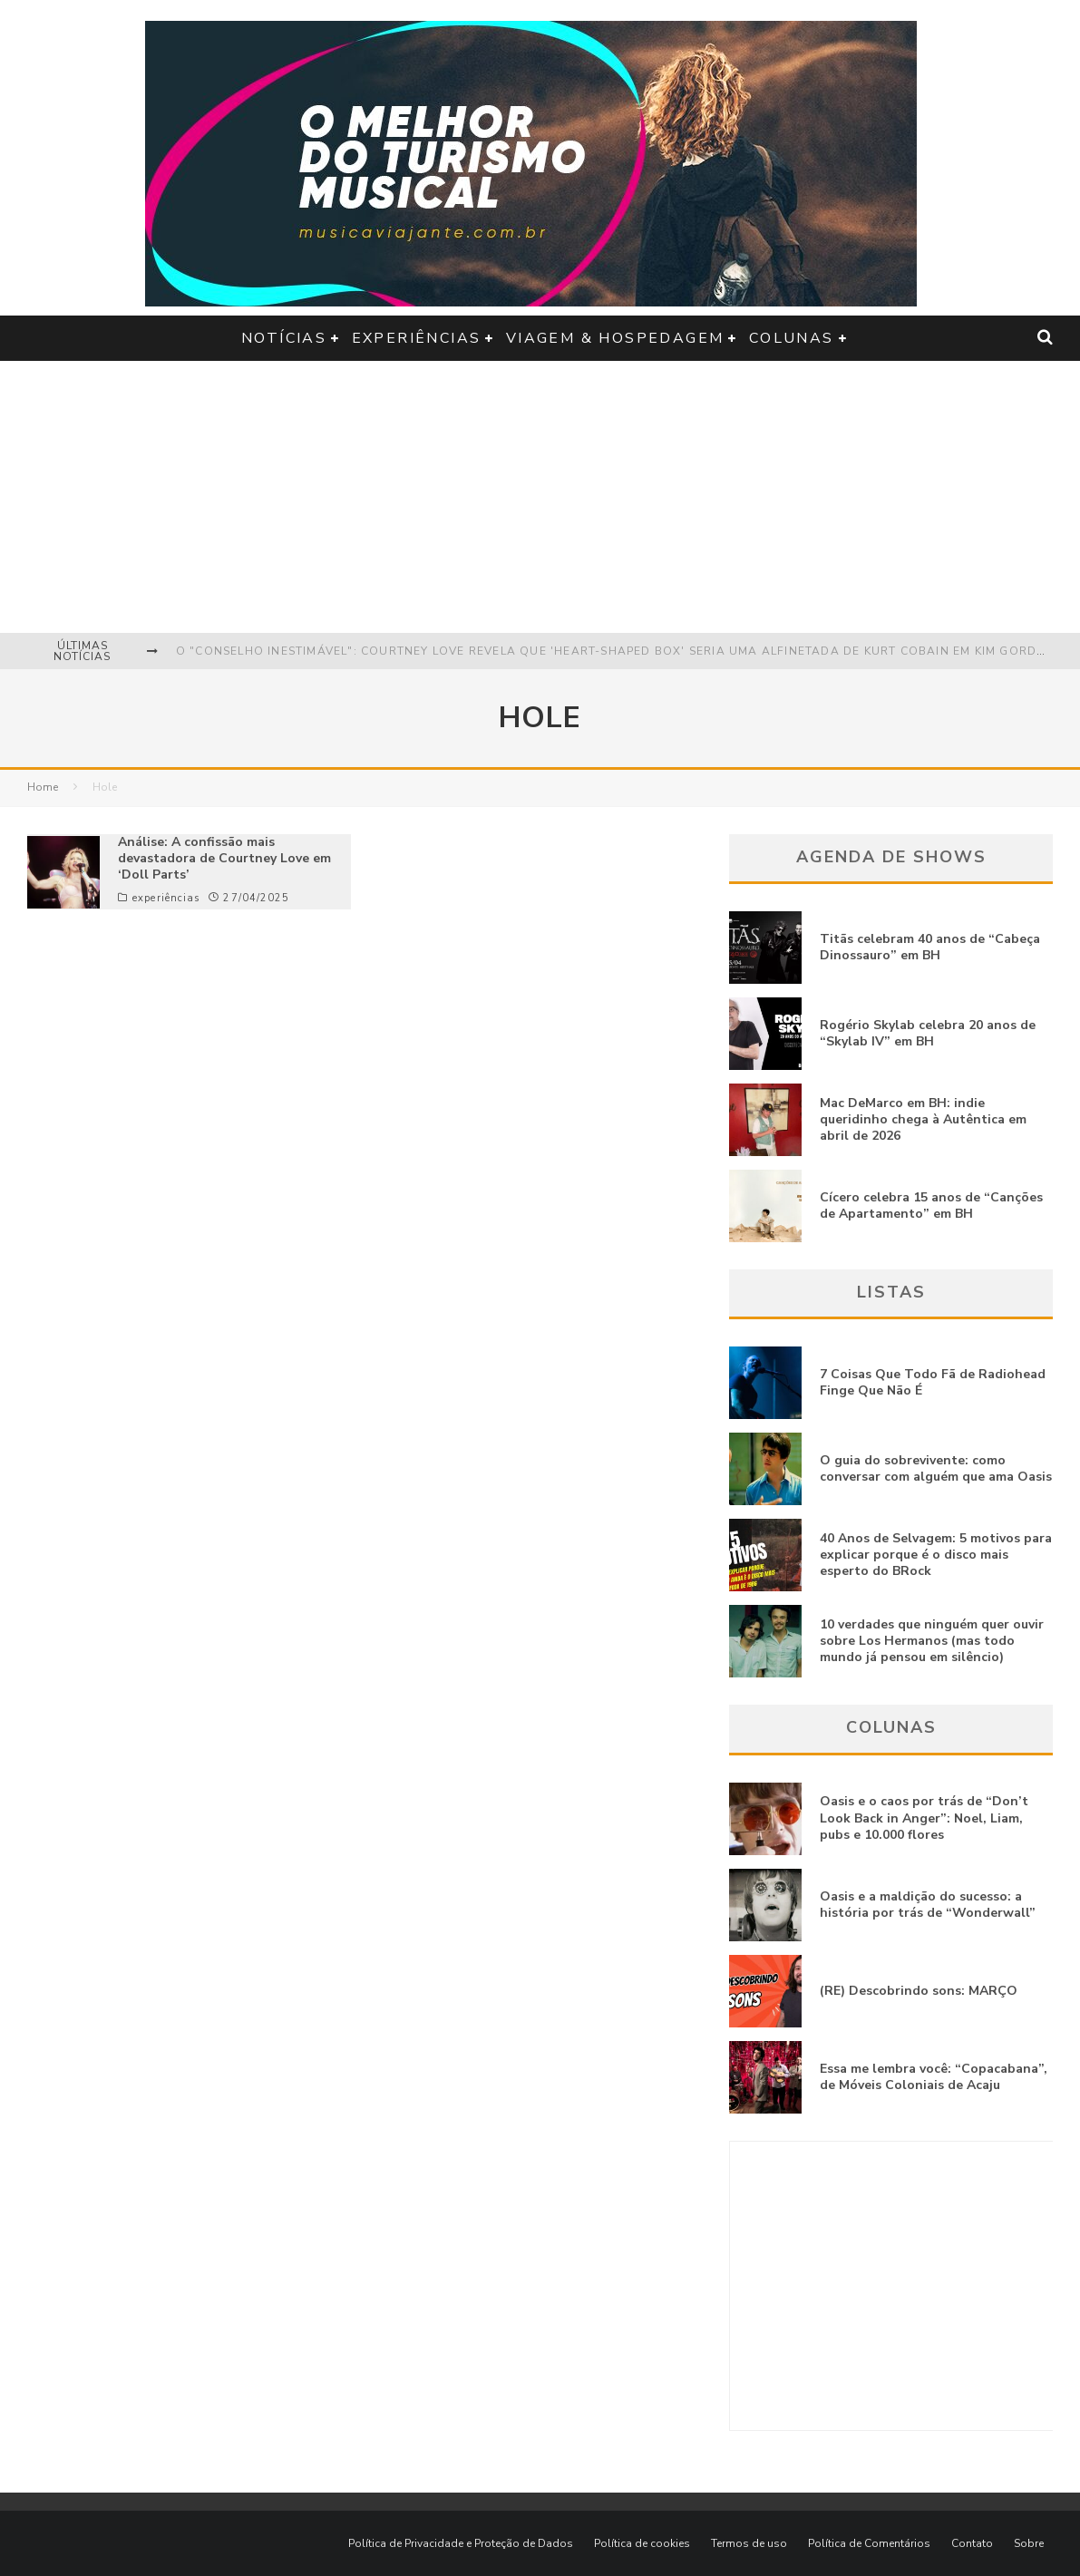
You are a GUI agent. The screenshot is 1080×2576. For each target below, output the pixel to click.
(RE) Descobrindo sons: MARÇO (918, 1990)
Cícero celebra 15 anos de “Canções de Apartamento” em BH (931, 1205)
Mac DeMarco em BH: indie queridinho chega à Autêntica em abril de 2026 (923, 1119)
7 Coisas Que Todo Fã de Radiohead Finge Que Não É (933, 1382)
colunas (791, 338)
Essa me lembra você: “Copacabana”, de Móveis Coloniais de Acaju (933, 2077)
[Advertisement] (540, 497)
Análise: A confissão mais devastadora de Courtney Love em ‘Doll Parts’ (224, 858)
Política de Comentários (869, 2543)
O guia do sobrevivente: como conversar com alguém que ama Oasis (936, 1468)
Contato (972, 2543)
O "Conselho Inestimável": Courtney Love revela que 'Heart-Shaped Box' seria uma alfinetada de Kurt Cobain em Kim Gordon (616, 651)
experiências (417, 338)
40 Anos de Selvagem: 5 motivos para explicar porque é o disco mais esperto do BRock (936, 1555)
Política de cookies (642, 2543)
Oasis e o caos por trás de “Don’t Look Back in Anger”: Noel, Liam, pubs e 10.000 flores (924, 1817)
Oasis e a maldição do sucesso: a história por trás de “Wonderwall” (928, 1904)
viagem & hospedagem (615, 338)
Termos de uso (749, 2543)
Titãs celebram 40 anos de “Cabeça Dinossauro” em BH (930, 947)
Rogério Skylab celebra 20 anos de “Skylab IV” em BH (928, 1033)
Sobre (1029, 2543)
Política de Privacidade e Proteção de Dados (460, 2543)
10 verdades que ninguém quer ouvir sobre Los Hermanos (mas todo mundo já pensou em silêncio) (932, 1641)
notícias (283, 338)
